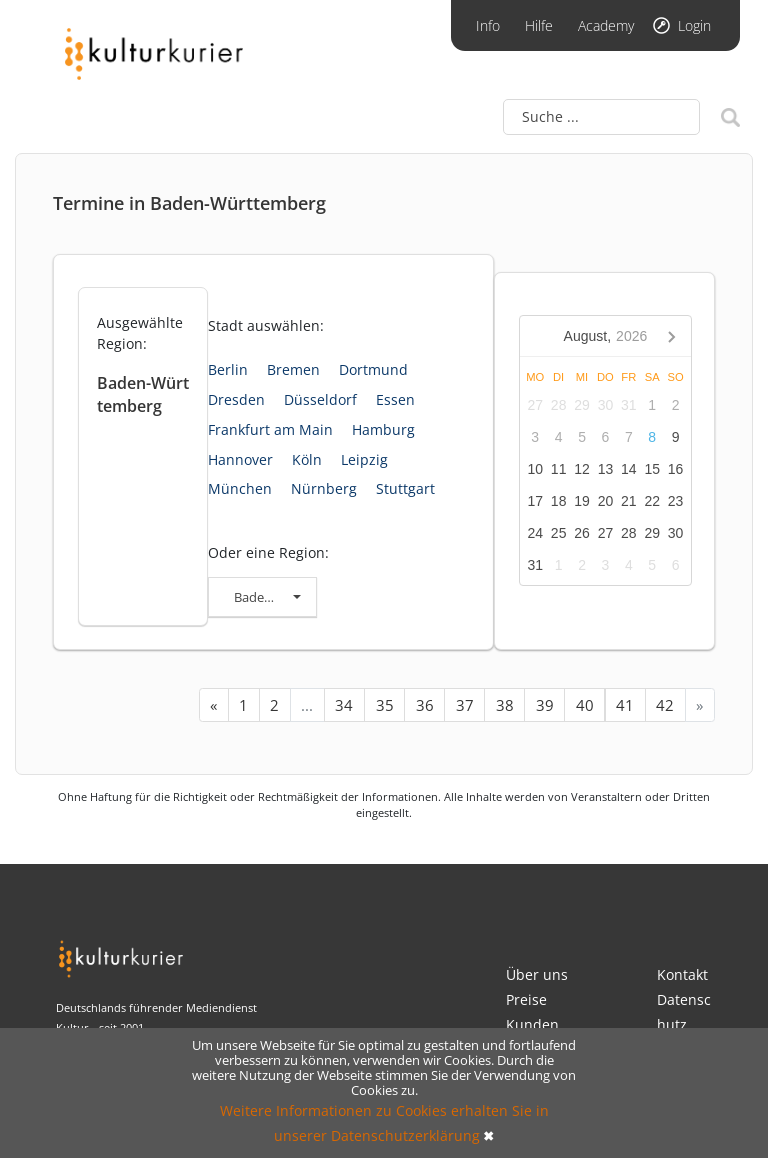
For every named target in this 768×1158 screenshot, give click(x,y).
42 (665, 705)
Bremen (293, 369)
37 (465, 705)
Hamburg (383, 429)
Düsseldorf (320, 399)
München (240, 488)
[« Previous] (214, 705)
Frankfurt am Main (270, 429)
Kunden (532, 1024)
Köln (307, 459)
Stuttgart (405, 488)
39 (545, 705)
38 (505, 705)
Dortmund (373, 369)
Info (488, 25)
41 (625, 705)
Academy (606, 25)
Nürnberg (324, 488)
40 (585, 705)
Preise (526, 999)
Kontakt (682, 974)
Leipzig (364, 459)
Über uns (537, 974)
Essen (395, 399)
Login (694, 25)
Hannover (240, 459)
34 (344, 705)
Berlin (228, 369)
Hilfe (539, 25)
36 (425, 705)
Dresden (236, 399)
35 (385, 705)
